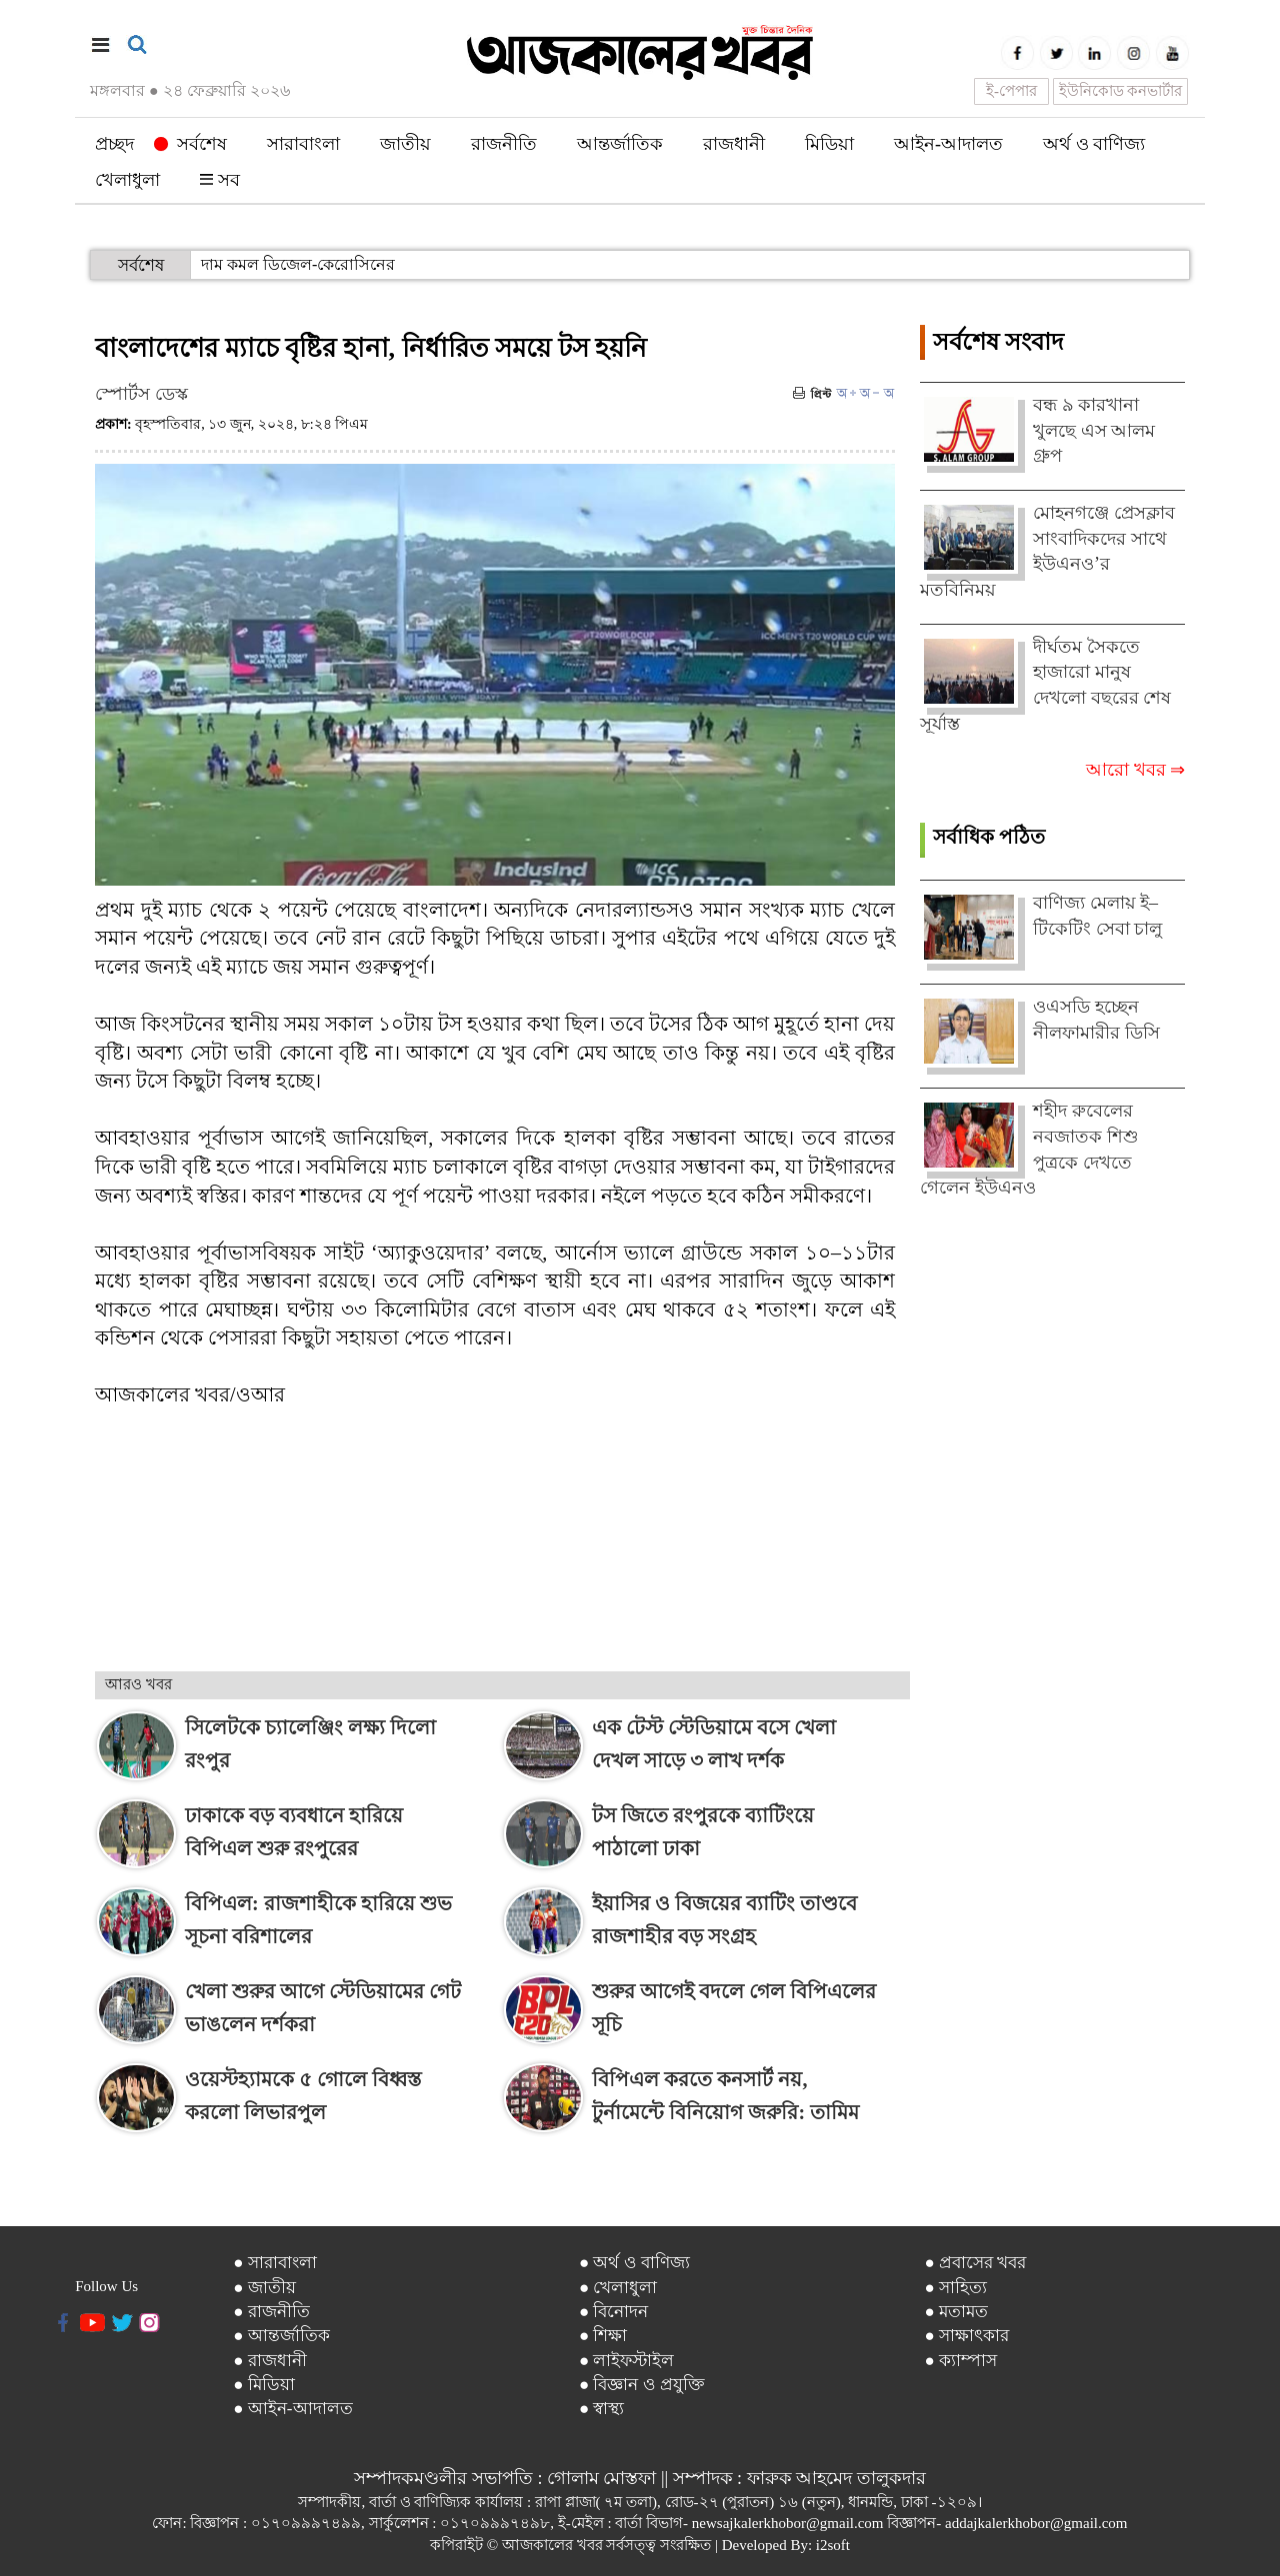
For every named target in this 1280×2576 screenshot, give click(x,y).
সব (220, 180)
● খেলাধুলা (618, 2287)
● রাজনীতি (271, 2311)
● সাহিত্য (955, 2287)
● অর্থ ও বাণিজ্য (634, 2262)
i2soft (833, 2545)
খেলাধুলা (127, 180)
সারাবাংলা (303, 144)
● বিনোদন (614, 2311)
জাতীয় (405, 144)
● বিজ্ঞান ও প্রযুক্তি (642, 2384)
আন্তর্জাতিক (620, 144)
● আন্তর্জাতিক (281, 2335)
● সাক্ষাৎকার (966, 2335)
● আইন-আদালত (292, 2408)
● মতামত (956, 2311)
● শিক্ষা (603, 2335)
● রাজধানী (270, 2360)
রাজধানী (734, 144)
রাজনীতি (504, 144)
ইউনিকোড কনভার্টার (1121, 91)
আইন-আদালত (948, 144)
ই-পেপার (1011, 91)
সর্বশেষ (190, 144)
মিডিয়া (829, 144)
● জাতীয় (264, 2287)
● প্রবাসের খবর (975, 2262)
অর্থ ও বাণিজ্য (1094, 144)
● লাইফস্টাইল (627, 2360)
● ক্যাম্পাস (960, 2360)
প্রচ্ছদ (114, 144)
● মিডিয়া (264, 2384)
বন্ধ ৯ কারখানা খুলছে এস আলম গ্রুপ (1094, 430)
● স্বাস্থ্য (602, 2408)
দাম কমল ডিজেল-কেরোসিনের (298, 264)
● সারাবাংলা (275, 2262)
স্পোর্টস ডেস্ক (141, 394)
